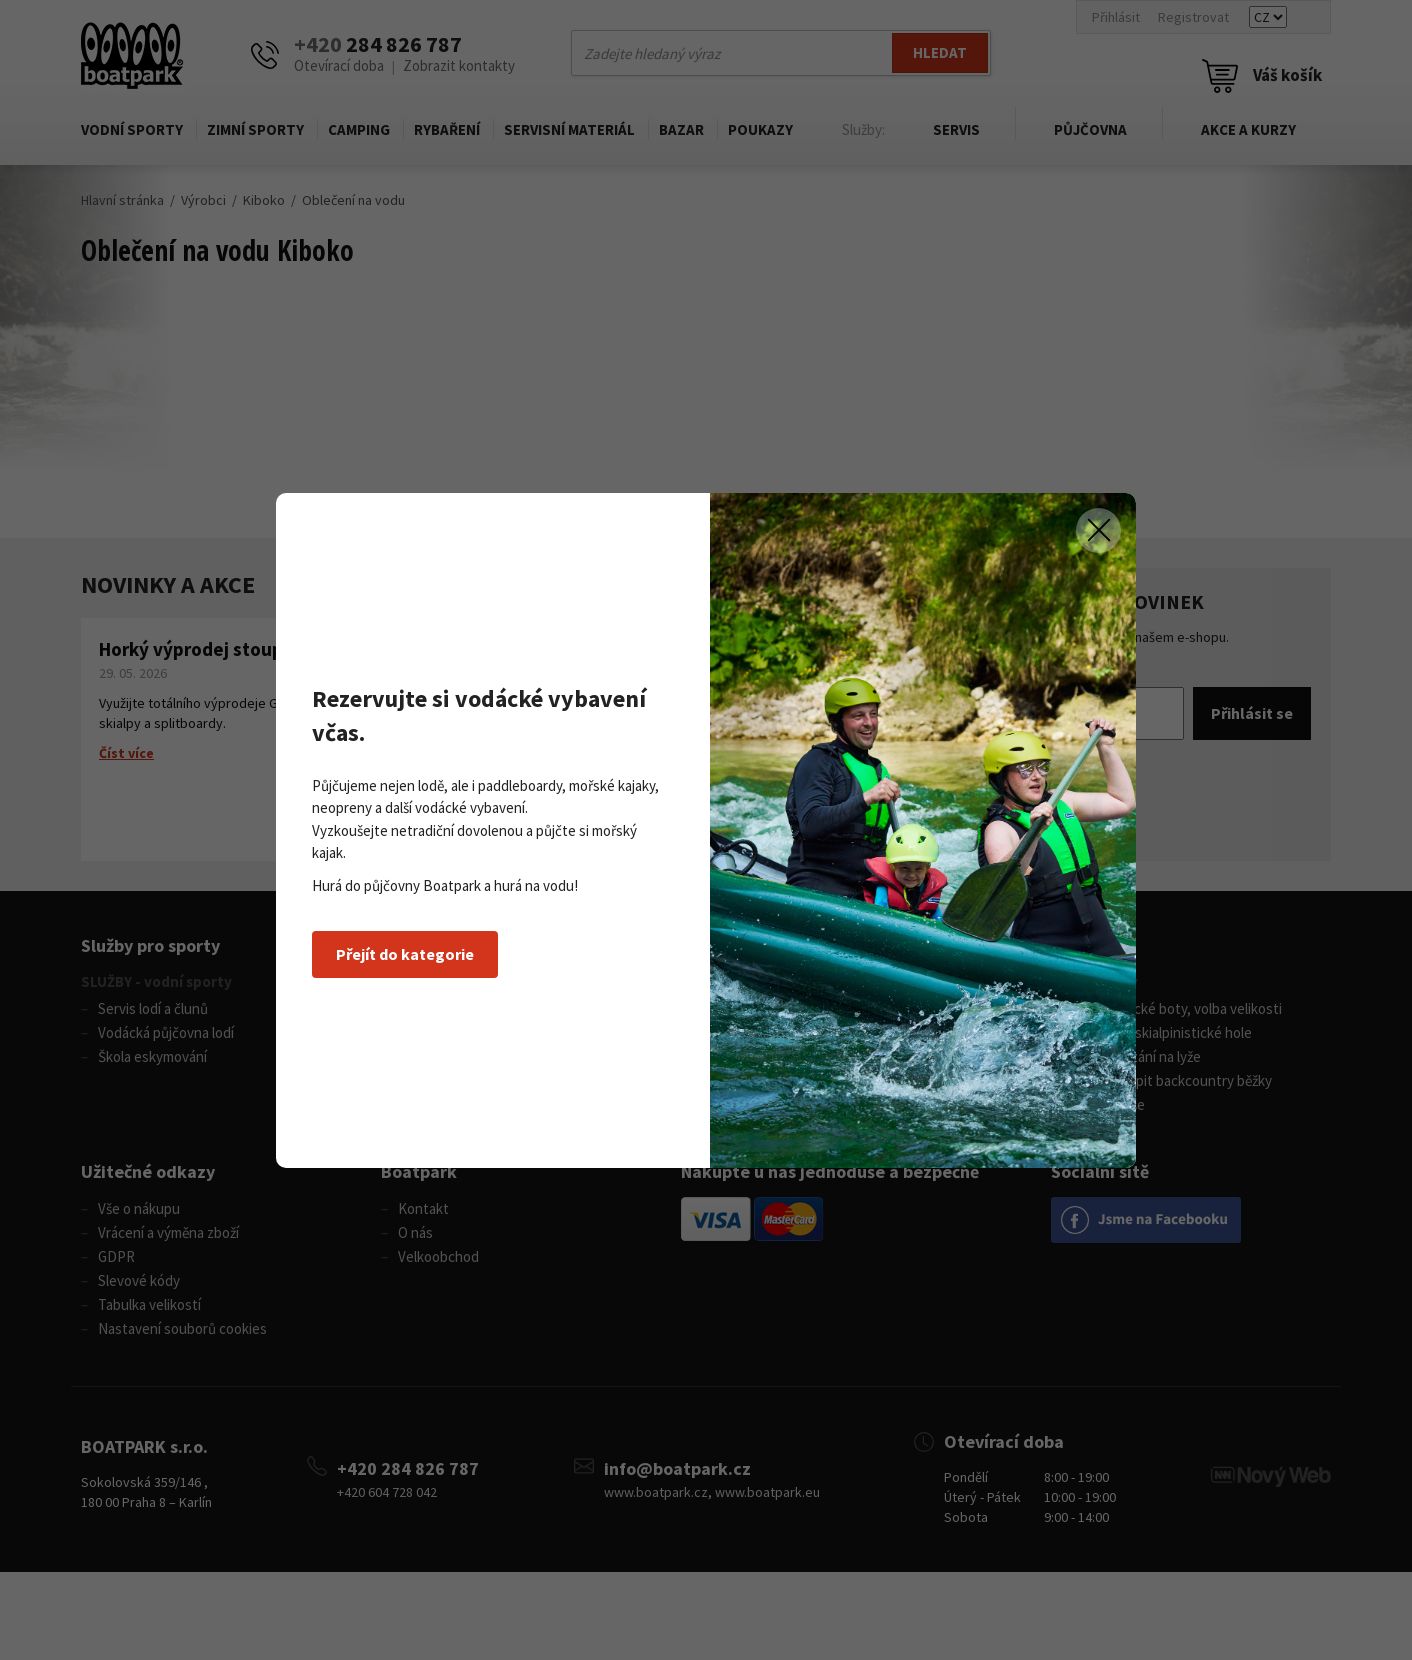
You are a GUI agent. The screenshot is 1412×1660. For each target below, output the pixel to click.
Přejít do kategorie (405, 954)
